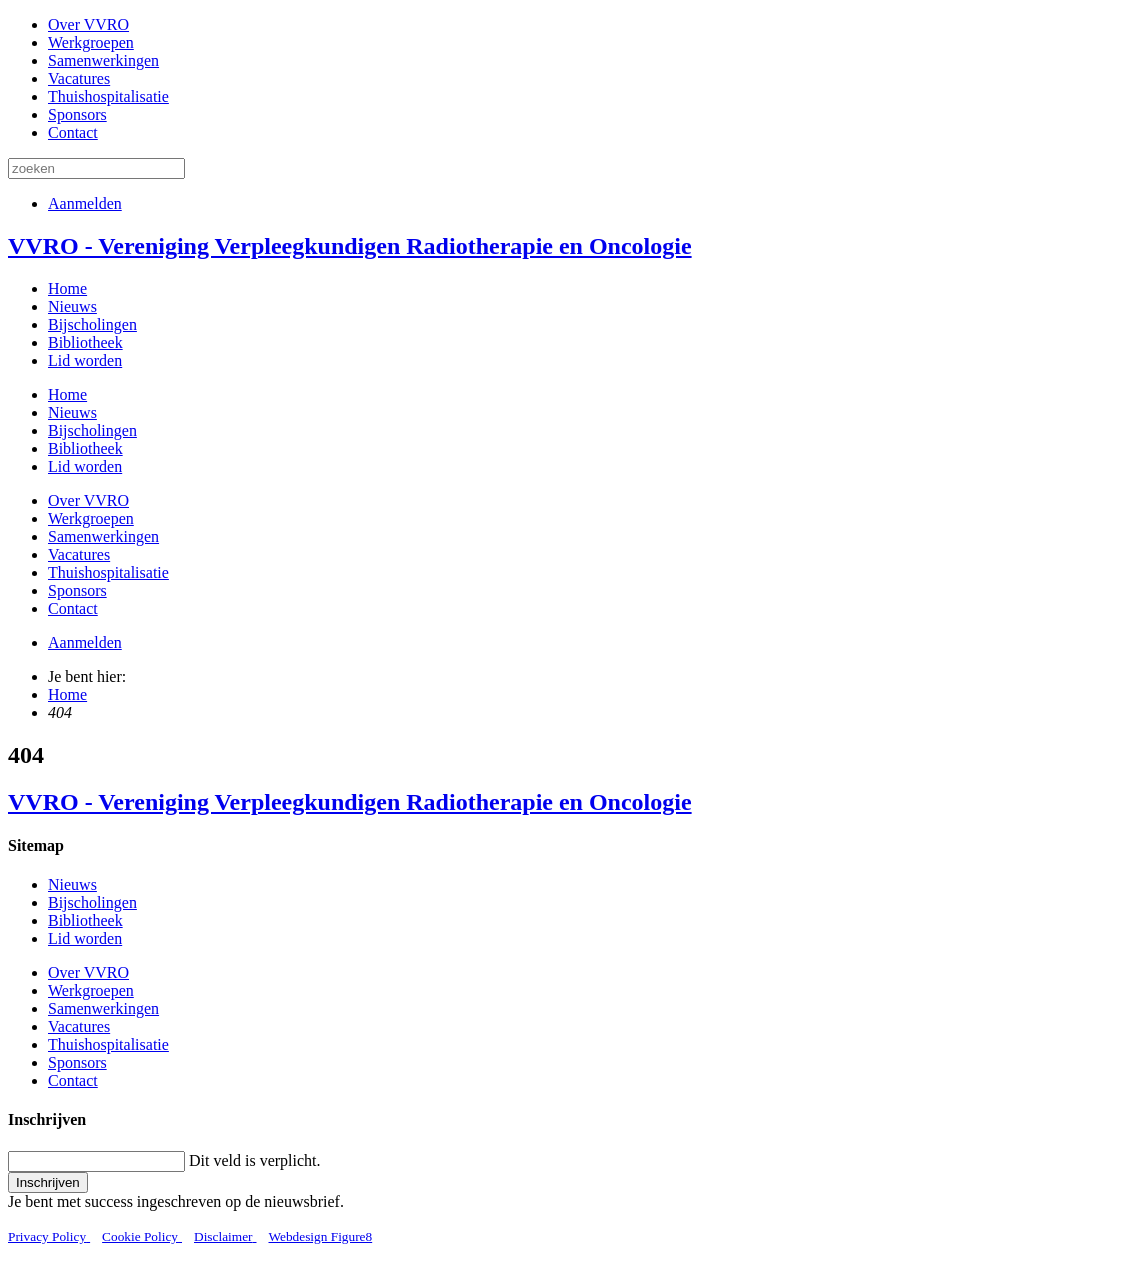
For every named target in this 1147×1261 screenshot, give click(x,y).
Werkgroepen (91, 42)
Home (67, 288)
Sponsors (77, 114)
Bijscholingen (92, 324)
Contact (73, 132)
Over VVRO (88, 24)
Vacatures (79, 78)
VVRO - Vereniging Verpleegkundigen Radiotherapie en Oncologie (350, 246)
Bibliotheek (85, 342)
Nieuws (72, 306)
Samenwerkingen (103, 60)
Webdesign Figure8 (321, 1236)
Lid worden (85, 360)
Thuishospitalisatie (108, 96)
